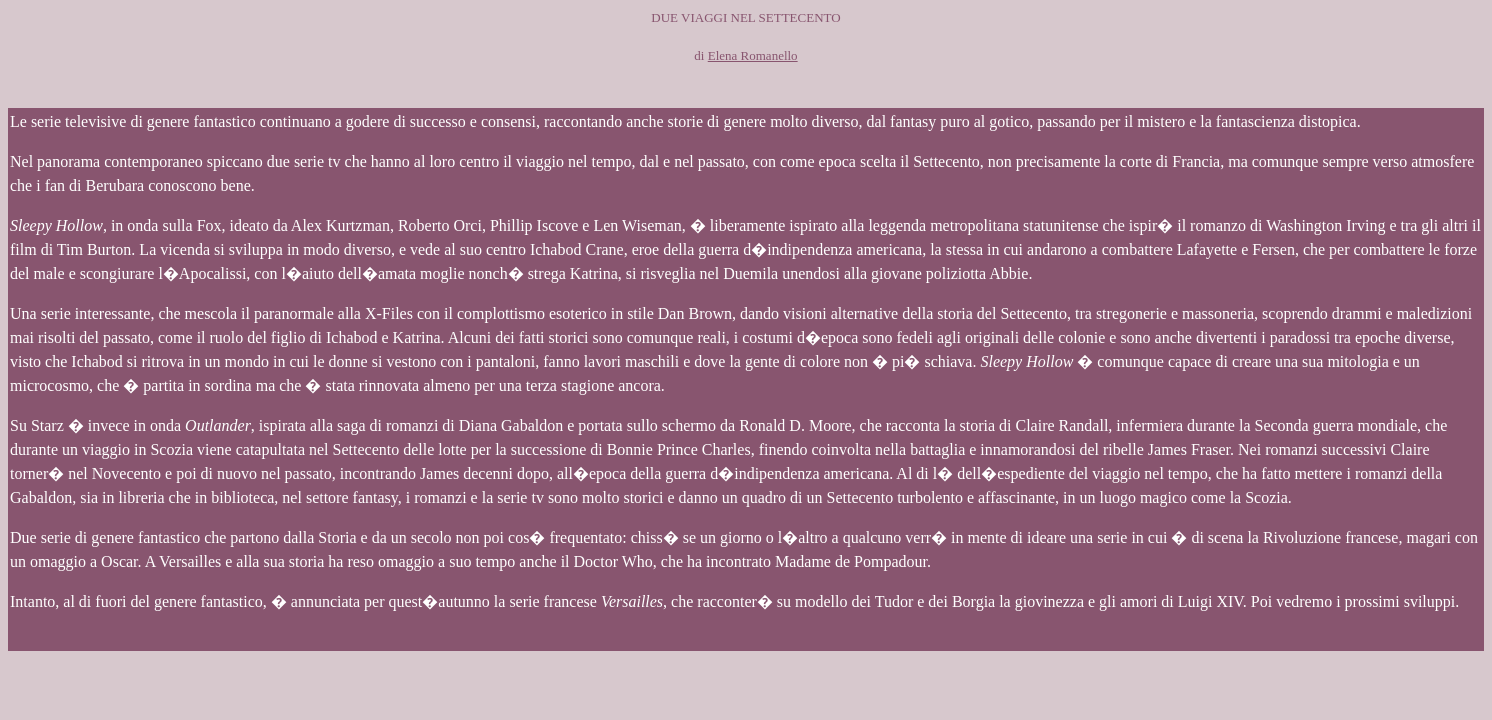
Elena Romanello (753, 55)
